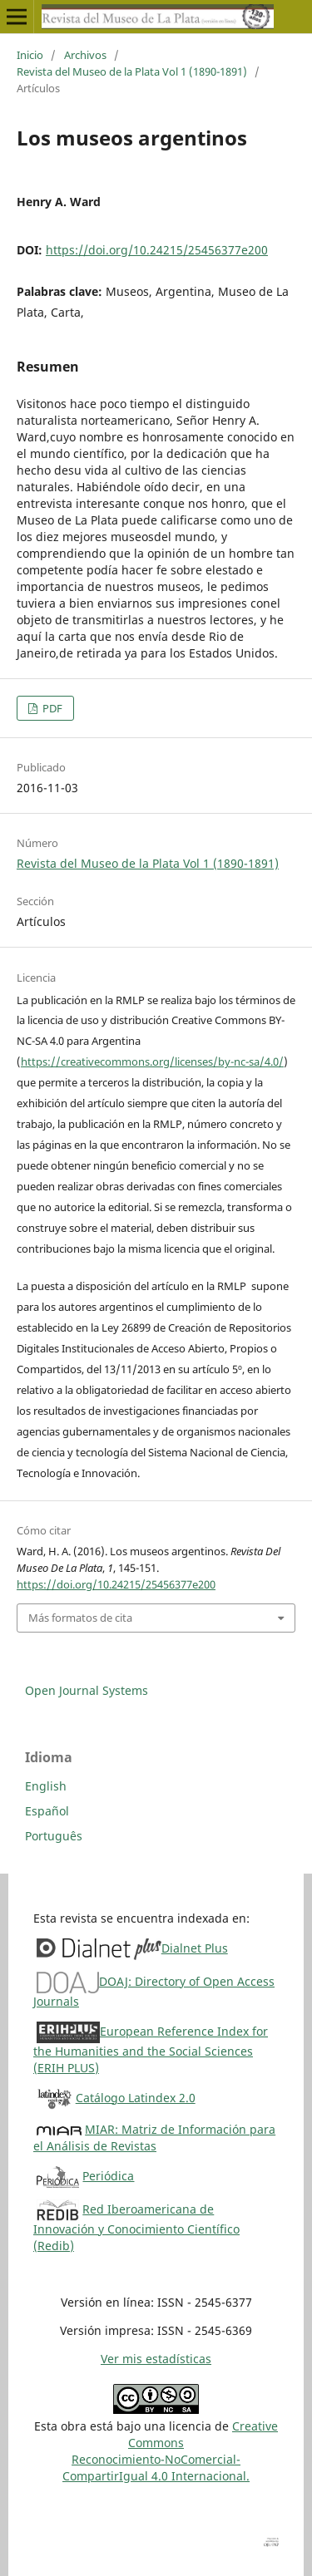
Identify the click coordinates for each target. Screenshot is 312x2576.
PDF (51, 708)
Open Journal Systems (86, 1690)
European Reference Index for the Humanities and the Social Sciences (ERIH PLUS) (150, 2049)
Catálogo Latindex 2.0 (136, 2098)
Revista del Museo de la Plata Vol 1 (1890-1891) (132, 71)
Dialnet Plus (194, 1948)
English (46, 1786)
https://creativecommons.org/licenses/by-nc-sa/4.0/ (152, 1061)
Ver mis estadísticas (156, 2359)
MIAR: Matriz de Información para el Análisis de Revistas (154, 2137)
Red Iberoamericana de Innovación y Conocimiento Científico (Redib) (136, 2227)
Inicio (30, 54)
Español (47, 1811)
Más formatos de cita (80, 1617)
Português (53, 1836)
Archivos (85, 54)
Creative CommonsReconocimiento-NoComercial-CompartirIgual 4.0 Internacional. (170, 2451)
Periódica (108, 2176)
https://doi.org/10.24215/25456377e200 (157, 250)
